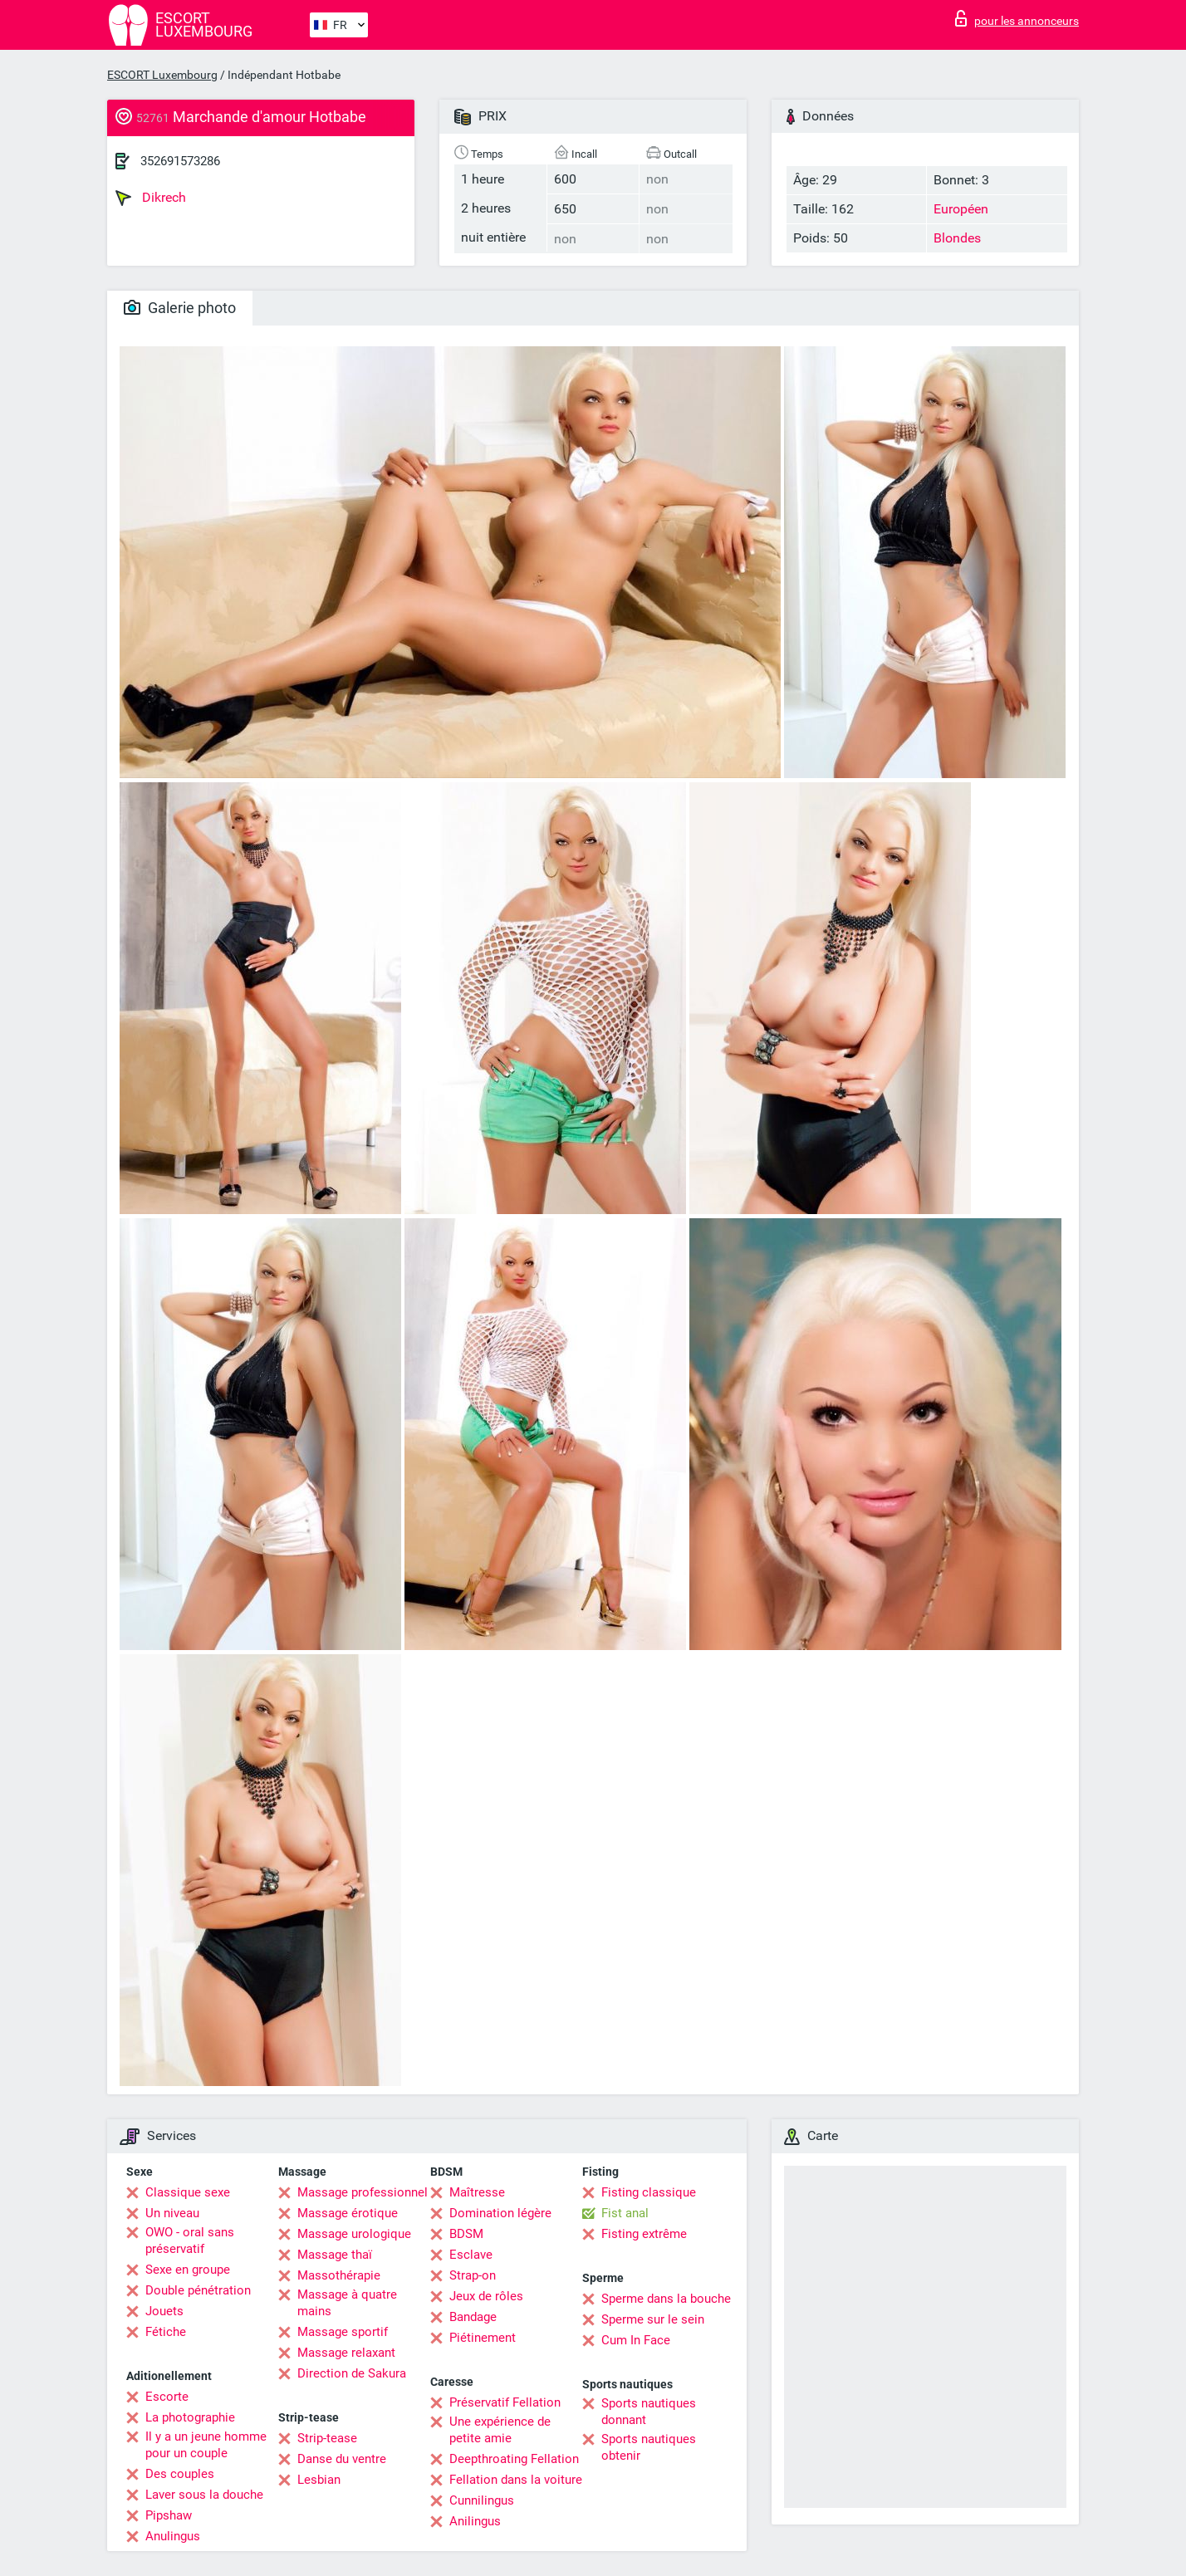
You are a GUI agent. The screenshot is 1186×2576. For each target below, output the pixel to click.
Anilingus (475, 2521)
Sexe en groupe (187, 2269)
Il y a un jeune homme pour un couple (206, 2445)
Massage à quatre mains (347, 2303)
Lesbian (319, 2479)
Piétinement (482, 2337)
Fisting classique (648, 2192)
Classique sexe (187, 2192)
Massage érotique (347, 2213)
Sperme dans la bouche (666, 2298)
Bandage (473, 2316)
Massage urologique (354, 2233)
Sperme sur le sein (652, 2319)
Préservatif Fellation (505, 2402)
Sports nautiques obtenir (648, 2447)
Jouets (164, 2311)
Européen (961, 209)
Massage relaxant (346, 2352)
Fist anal (625, 2213)
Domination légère (500, 2213)
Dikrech (150, 197)
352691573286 (180, 161)
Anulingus (172, 2536)
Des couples (179, 2473)
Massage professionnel (362, 2192)
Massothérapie (338, 2275)
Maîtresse (477, 2192)
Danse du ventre (341, 2458)
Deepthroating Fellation (514, 2458)
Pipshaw (168, 2515)
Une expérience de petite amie (500, 2430)
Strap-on (472, 2275)
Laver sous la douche (204, 2494)
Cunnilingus (481, 2500)
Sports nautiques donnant (648, 2411)
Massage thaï (334, 2254)
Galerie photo (180, 307)
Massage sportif (342, 2331)
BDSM (466, 2233)
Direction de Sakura (351, 2373)
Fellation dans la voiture (515, 2479)
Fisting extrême (644, 2233)
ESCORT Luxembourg (162, 74)
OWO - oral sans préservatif (189, 2240)
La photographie (190, 2417)
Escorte (167, 2396)
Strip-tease (327, 2438)
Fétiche (165, 2331)
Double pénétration (198, 2290)
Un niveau (172, 2213)
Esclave (471, 2254)
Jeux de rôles (486, 2296)
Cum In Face (635, 2340)
